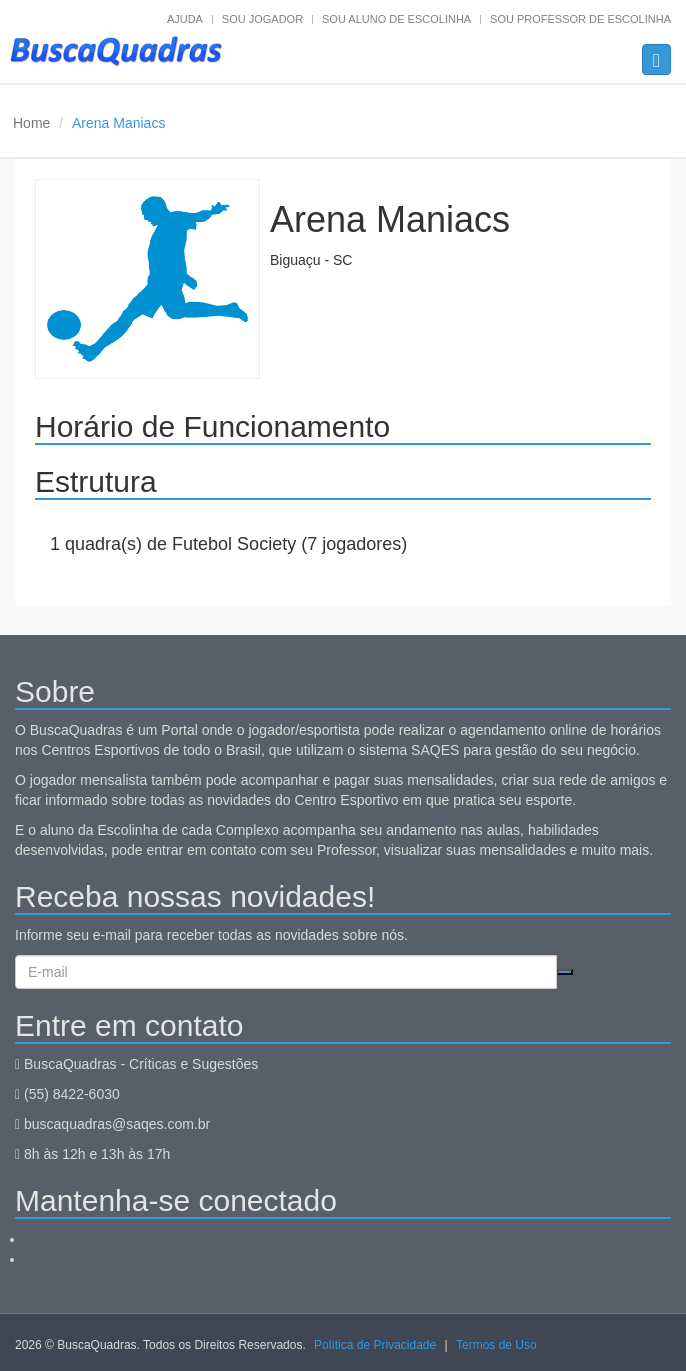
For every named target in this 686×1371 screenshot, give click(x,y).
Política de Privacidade (375, 1345)
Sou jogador (262, 19)
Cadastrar (565, 972)
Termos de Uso (496, 1345)
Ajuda (185, 19)
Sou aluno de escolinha (396, 19)
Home (31, 123)
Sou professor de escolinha (580, 19)
